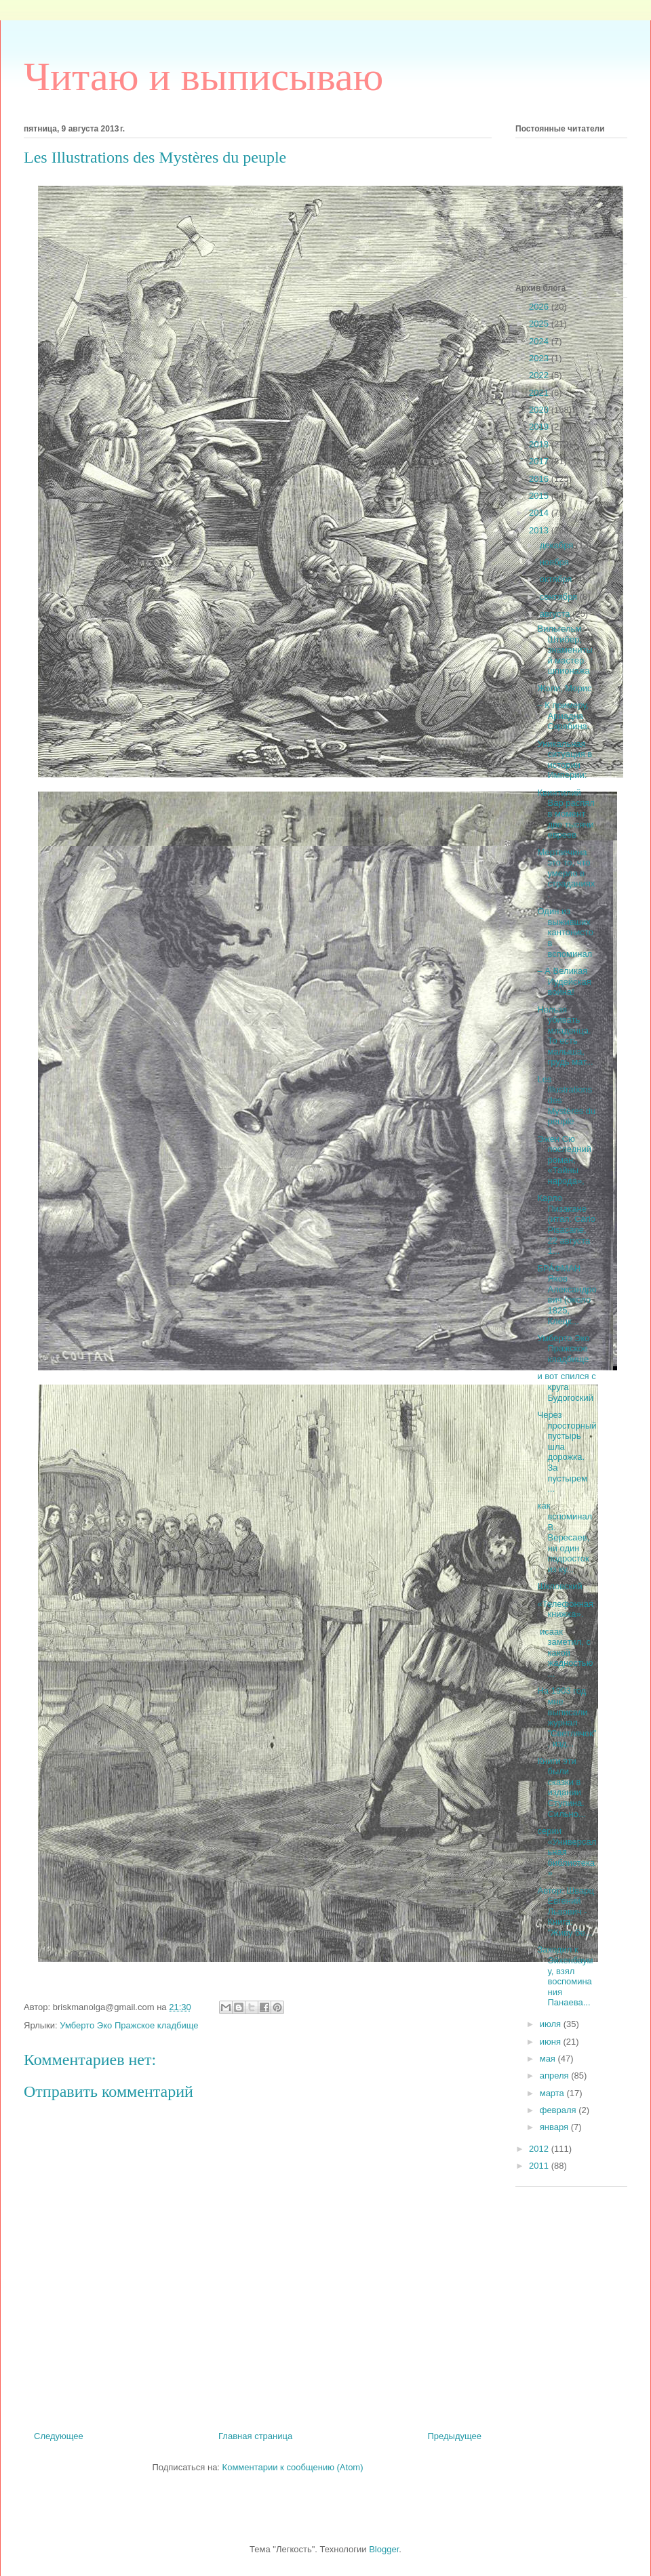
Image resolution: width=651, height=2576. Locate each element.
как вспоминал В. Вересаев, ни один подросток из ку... (564, 1537)
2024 (540, 341)
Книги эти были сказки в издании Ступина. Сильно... (561, 1787)
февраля (559, 2110)
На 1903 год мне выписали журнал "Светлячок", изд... (566, 1717)
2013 (540, 530)
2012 (540, 2149)
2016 (540, 479)
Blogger (384, 2549)
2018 (540, 444)
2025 (540, 324)
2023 (540, 358)
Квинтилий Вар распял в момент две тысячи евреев (565, 814)
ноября (556, 562)
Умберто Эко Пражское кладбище (129, 2025)
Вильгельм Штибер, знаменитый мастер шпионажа (564, 649)
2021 (540, 393)
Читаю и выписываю (203, 76)
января (555, 2127)
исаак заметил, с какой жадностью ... (565, 1653)
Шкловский (559, 1586)
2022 (540, 375)
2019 (540, 427)
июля (552, 2024)
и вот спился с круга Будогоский (566, 1386)
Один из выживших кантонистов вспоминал (565, 932)
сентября (560, 597)
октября (557, 579)
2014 (540, 513)
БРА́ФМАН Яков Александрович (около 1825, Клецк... (566, 1294)
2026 (540, 307)
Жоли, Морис (564, 688)
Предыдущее (454, 2436)
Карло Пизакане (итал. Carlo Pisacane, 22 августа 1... (566, 1224)
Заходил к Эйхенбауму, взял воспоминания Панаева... (565, 1975)
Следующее (58, 2436)
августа (556, 614)
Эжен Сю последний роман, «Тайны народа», (564, 1160)
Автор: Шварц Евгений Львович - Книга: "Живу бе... (565, 1911)
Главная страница (255, 2436)
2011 (540, 2166)
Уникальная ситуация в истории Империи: (564, 760)
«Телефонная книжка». (565, 1609)
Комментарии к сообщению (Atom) (292, 2467)
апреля (556, 2075)
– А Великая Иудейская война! (564, 981)
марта (553, 2093)
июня (552, 2042)
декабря (558, 545)
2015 (540, 496)
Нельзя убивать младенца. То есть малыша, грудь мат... (565, 1035)
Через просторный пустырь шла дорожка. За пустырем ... (566, 1452)
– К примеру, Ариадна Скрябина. (563, 715)
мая (549, 2058)
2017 (540, 461)
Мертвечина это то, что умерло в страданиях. (566, 873)
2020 (540, 410)
